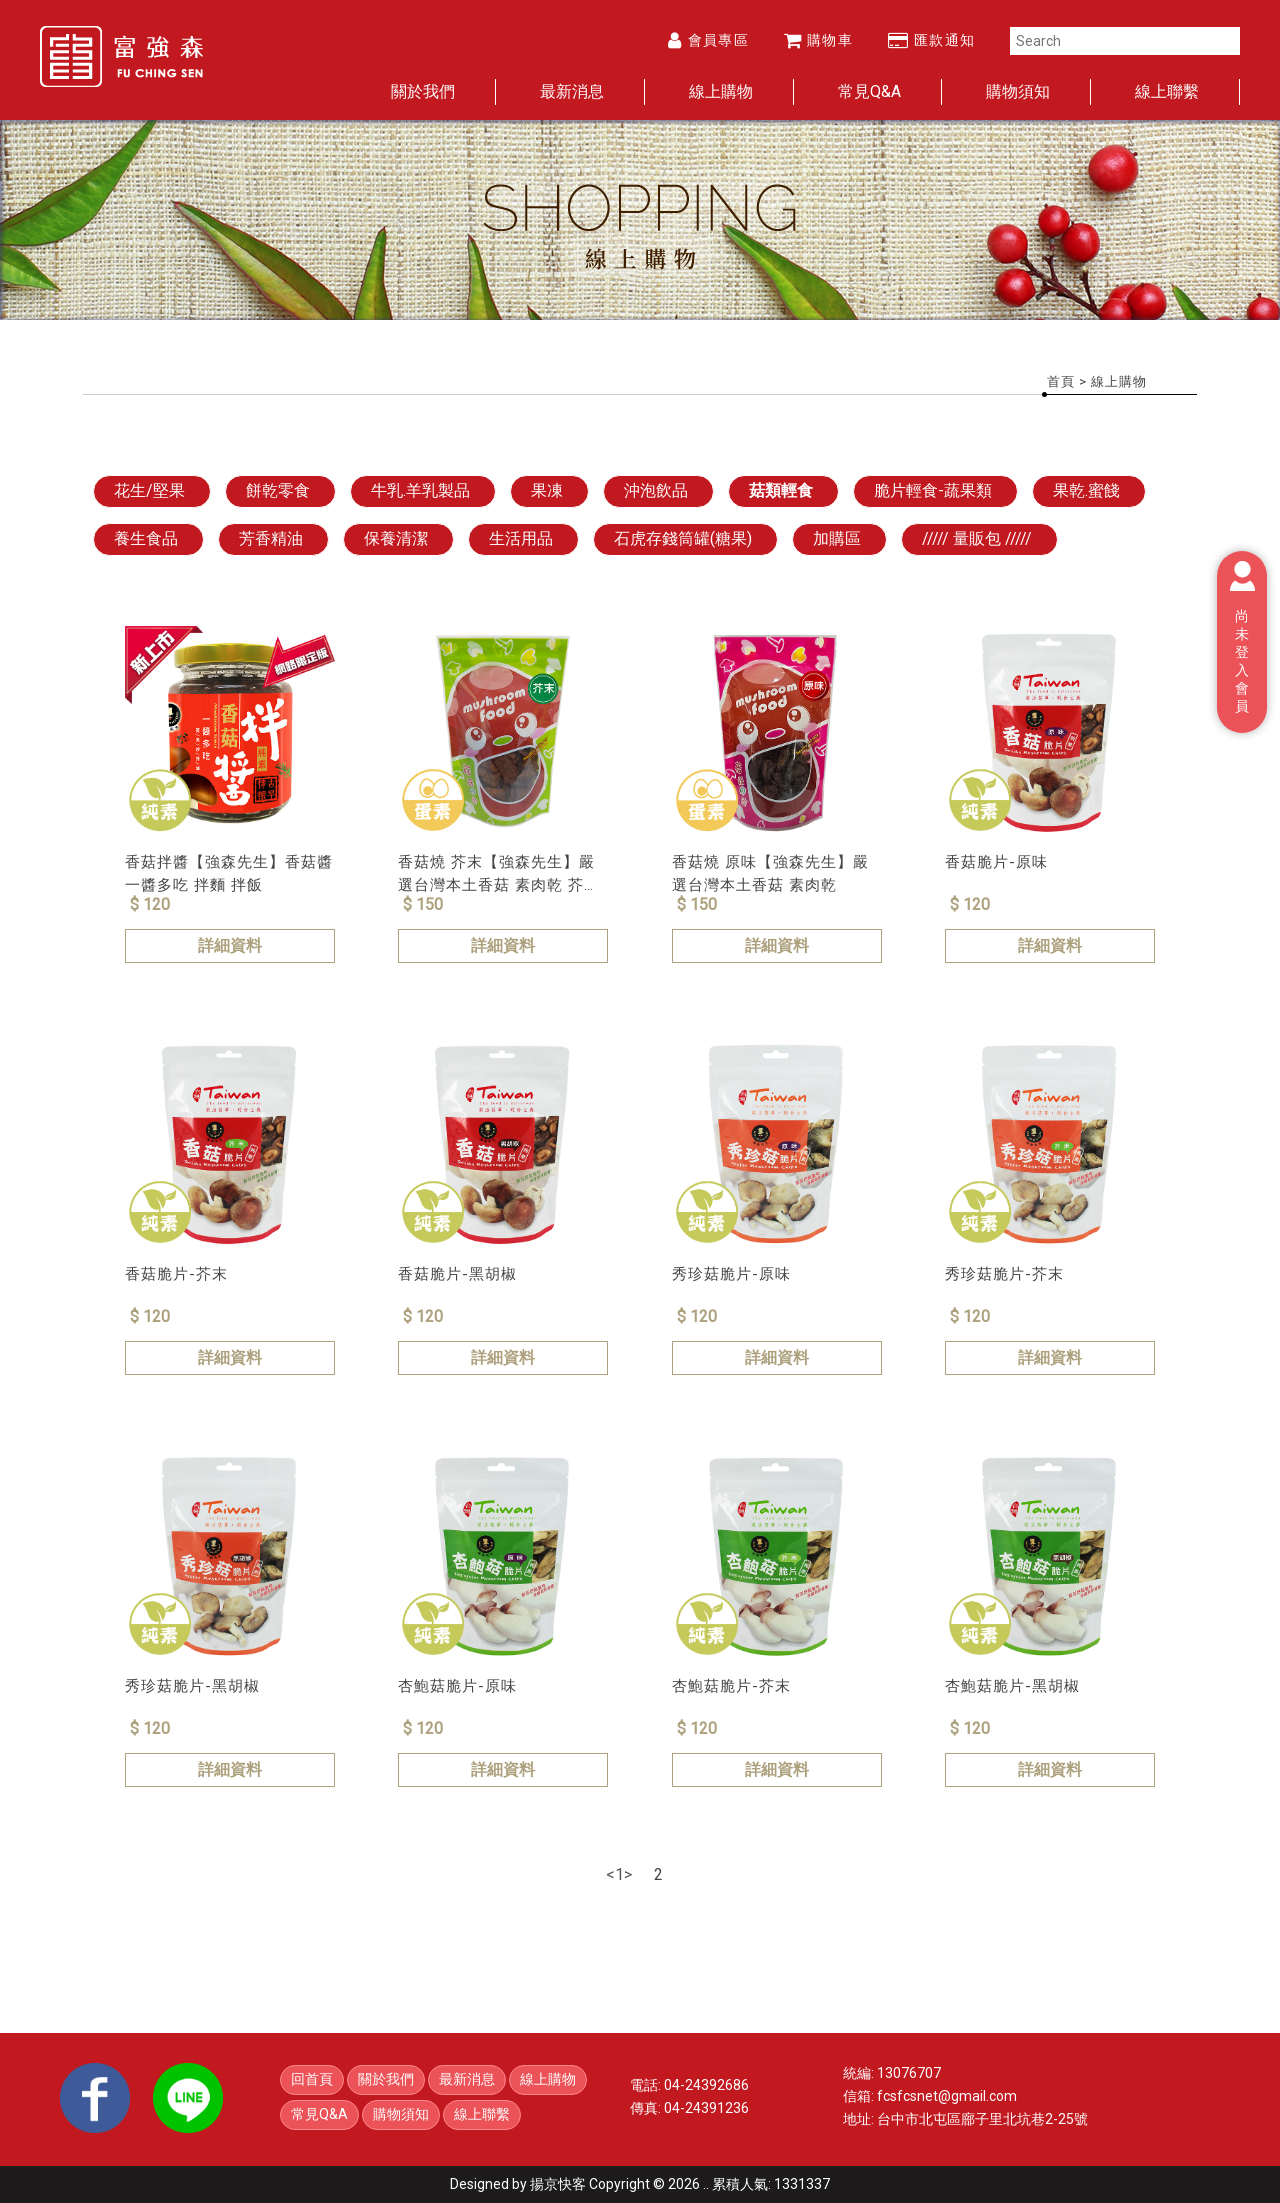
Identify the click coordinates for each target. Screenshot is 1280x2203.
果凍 (547, 490)
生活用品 (521, 538)
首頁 (1061, 381)
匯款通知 (932, 40)
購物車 (819, 40)
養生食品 (146, 538)
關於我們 (423, 91)
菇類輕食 (781, 490)
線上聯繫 (1167, 91)
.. (706, 2184)
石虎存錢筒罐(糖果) (683, 538)
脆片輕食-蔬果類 (933, 490)
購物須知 (1018, 91)
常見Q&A (869, 91)
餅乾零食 (278, 490)
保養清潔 (396, 538)
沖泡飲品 (656, 490)
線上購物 (721, 91)
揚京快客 (558, 2184)
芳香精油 (271, 538)
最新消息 (572, 91)
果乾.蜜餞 (1086, 490)
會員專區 (708, 40)
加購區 (837, 538)
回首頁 (312, 2079)
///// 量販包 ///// (977, 538)
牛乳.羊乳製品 (420, 490)
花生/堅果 (149, 490)
